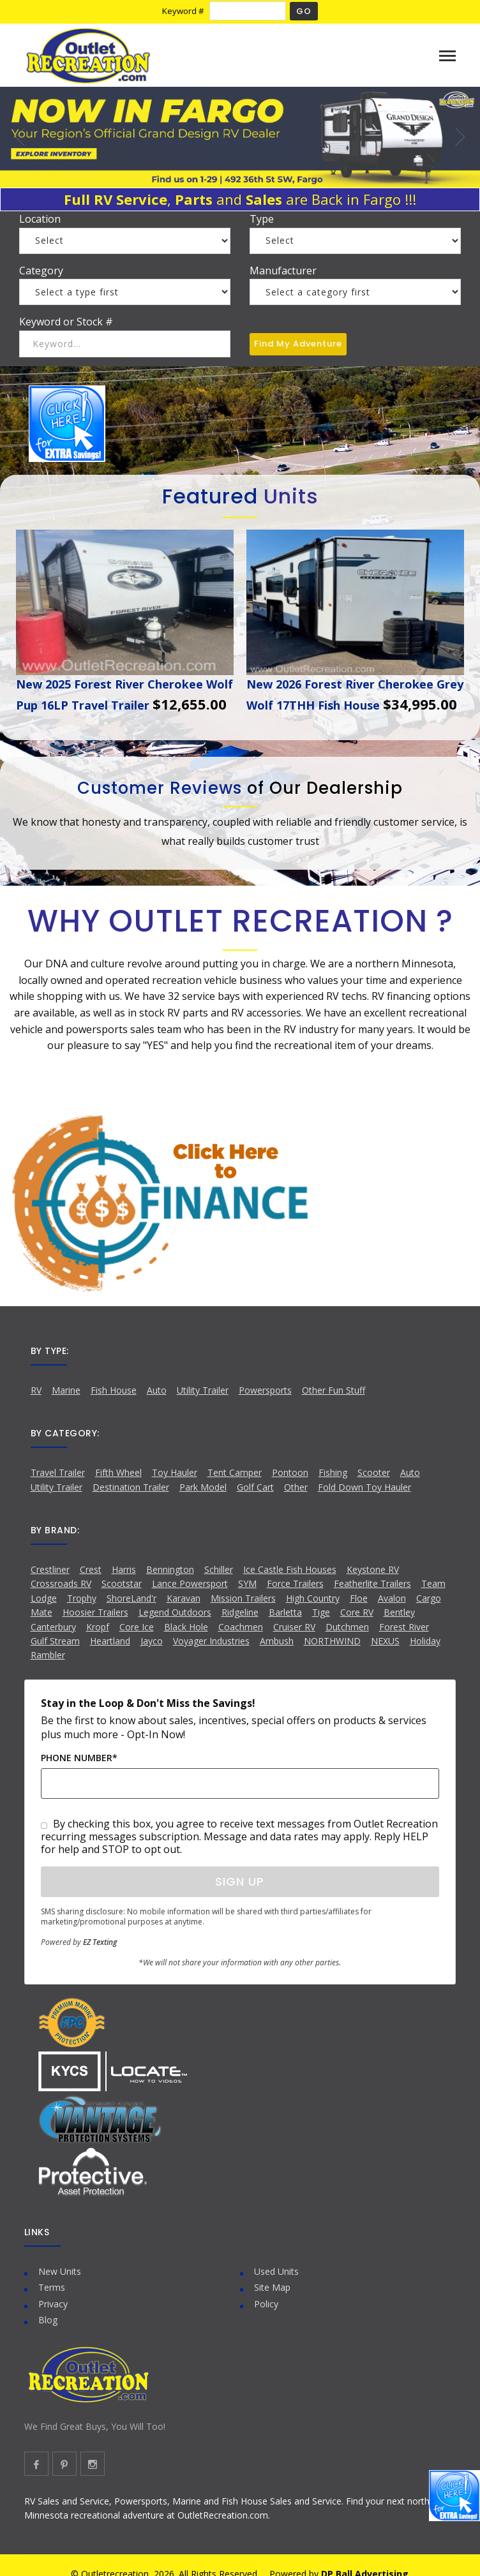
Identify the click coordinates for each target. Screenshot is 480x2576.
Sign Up (239, 1881)
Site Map (272, 2287)
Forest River (404, 1627)
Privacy (53, 2304)
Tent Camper (234, 1472)
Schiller (218, 1569)
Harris (124, 1569)
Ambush (277, 1641)
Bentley (399, 1612)
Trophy (81, 1598)
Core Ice (136, 1627)
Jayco (151, 1641)
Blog (47, 2320)
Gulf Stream (55, 1641)
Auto (157, 1390)
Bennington (170, 1569)
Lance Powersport (190, 1583)
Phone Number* (79, 1758)
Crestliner (50, 1569)
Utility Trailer (203, 1390)
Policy (266, 2304)
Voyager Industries (211, 1641)
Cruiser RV (294, 1627)
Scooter (373, 1472)
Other (296, 1487)
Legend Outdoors (175, 1612)
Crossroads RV (61, 1583)
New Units (59, 2271)
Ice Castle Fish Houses (289, 1569)
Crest (90, 1569)
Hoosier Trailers (95, 1612)
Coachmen (240, 1627)
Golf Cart (255, 1487)
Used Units (276, 2271)
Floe (359, 1598)
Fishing (333, 1472)
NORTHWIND (332, 1641)
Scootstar (121, 1583)
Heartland (110, 1641)
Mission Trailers (243, 1598)
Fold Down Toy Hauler (364, 1487)
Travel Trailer (58, 1472)
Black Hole (186, 1627)
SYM (247, 1583)
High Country (313, 1598)
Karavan (183, 1598)
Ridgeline (240, 1612)
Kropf (97, 1627)
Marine (66, 1390)
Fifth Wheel (118, 1472)
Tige (321, 1612)
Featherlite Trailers (372, 1583)
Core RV (356, 1612)
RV (36, 1390)
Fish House (114, 1390)
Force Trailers (295, 1583)
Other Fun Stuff (333, 1390)
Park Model (203, 1487)
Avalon (392, 1598)
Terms (51, 2287)
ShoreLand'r (131, 1598)
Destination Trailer (131, 1487)
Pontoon (290, 1472)
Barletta (285, 1612)
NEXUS (385, 1641)
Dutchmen (347, 1627)
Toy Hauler (174, 1472)
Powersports (265, 1390)
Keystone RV (373, 1569)
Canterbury (53, 1627)
